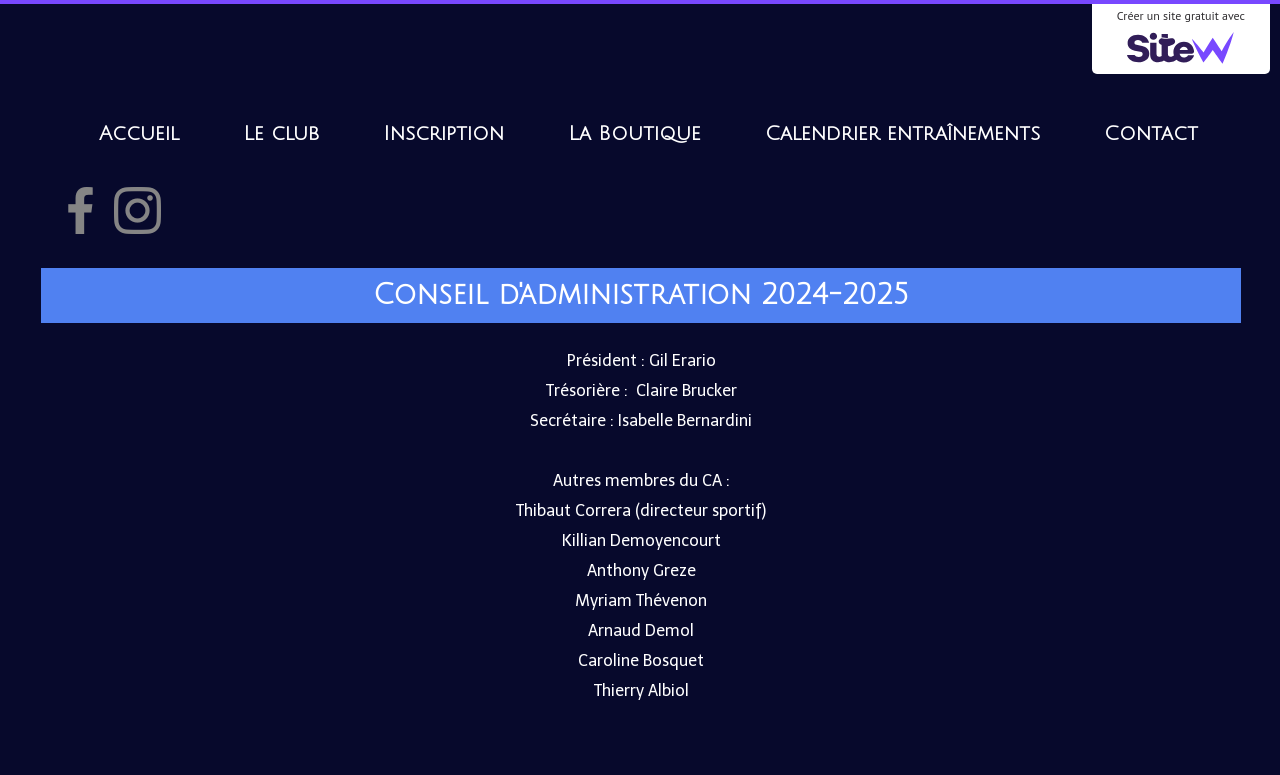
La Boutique (634, 134)
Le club (281, 134)
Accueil (139, 134)
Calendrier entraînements (902, 134)
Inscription (443, 134)
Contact (1151, 134)
